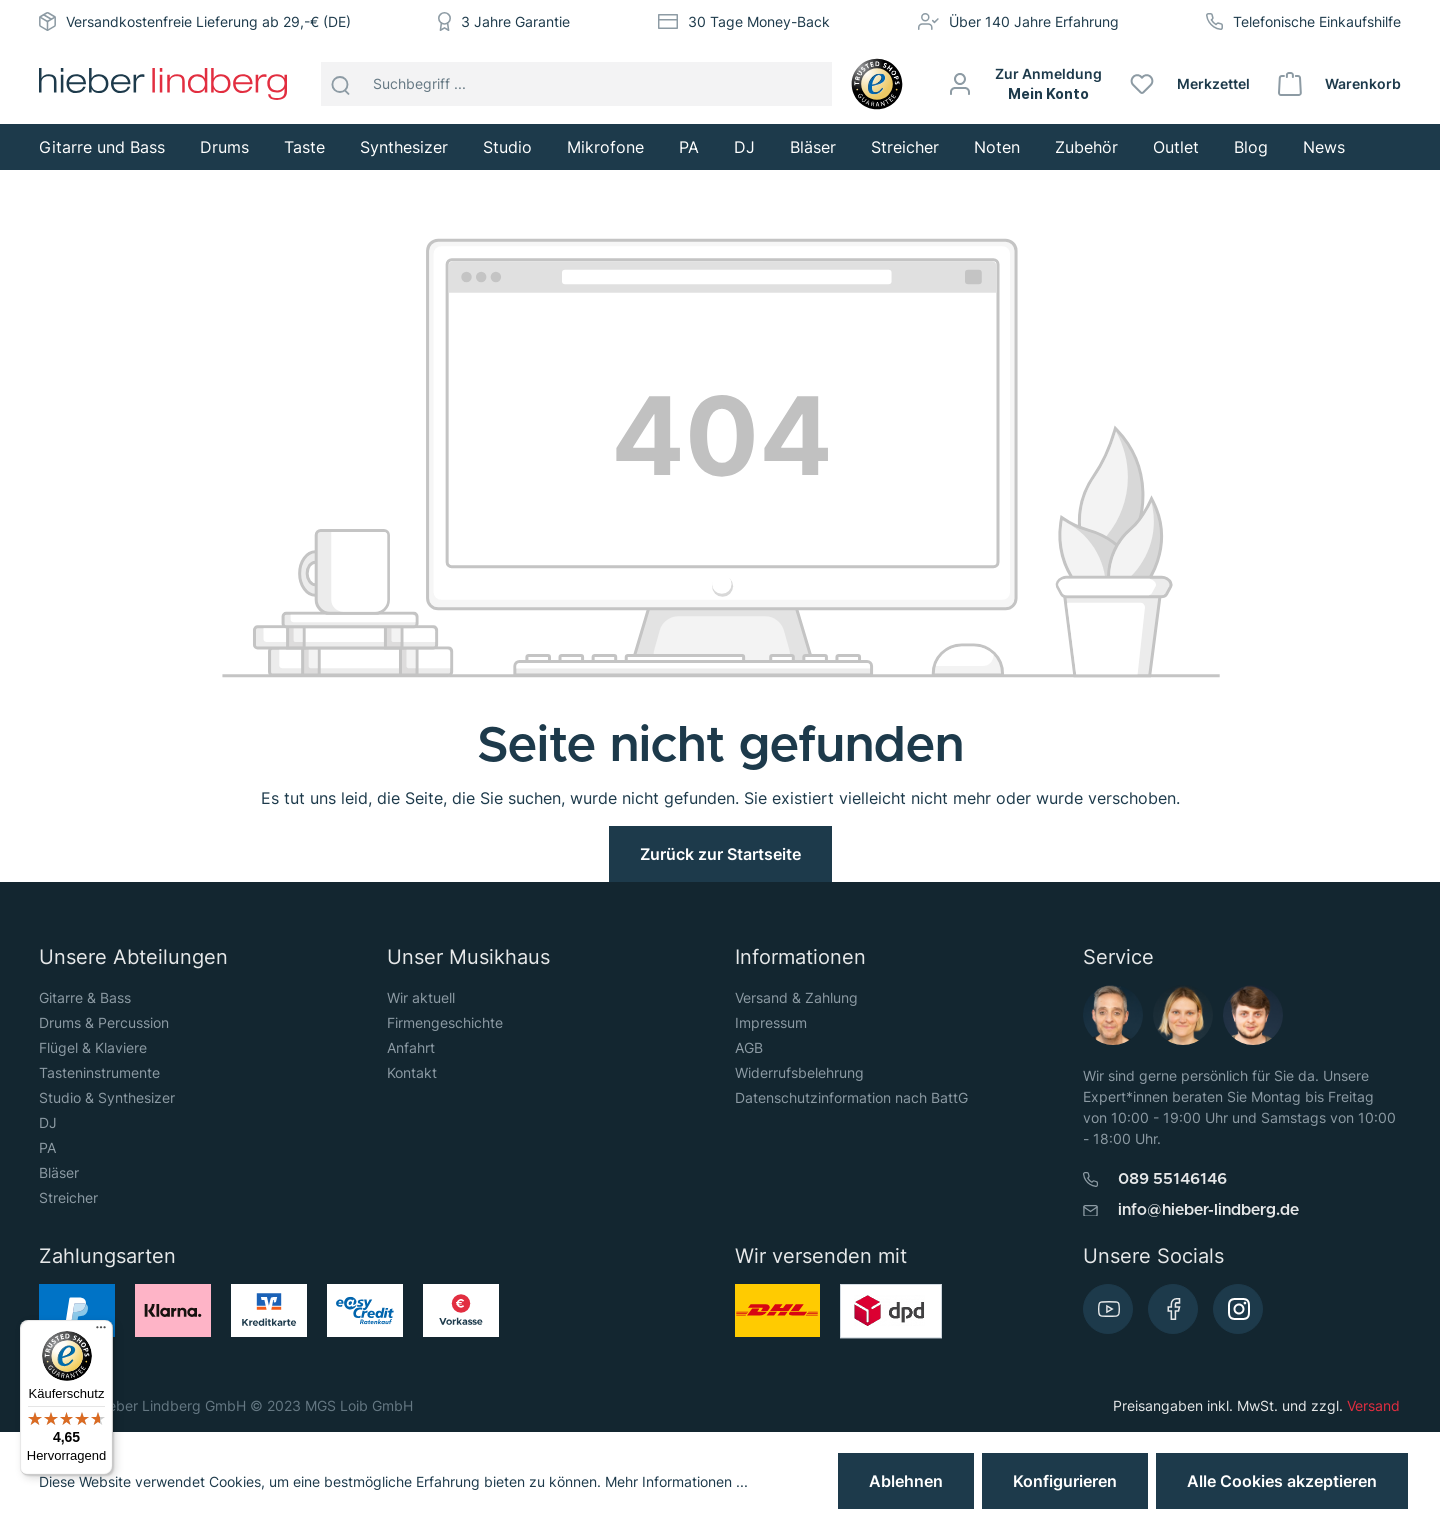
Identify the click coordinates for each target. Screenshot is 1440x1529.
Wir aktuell (421, 997)
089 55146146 (1172, 1179)
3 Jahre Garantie (515, 21)
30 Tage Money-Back (759, 21)
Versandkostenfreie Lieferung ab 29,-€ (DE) (208, 21)
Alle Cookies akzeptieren (1282, 1481)
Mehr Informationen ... (676, 1481)
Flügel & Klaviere (93, 1047)
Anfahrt (411, 1047)
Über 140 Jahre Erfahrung (1034, 21)
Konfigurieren (1065, 1481)
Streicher (68, 1197)
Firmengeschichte (445, 1022)
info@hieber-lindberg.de (1208, 1210)
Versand (1373, 1405)
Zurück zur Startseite (720, 854)
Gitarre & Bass (85, 997)
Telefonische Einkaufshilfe (1317, 21)
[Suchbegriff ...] (597, 84)
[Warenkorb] (1340, 84)
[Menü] (101, 1332)
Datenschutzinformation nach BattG (851, 1097)
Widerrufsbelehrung (799, 1072)
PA (47, 1147)
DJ (48, 1122)
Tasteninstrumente (99, 1072)
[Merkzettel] (1191, 84)
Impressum (771, 1022)
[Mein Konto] (1026, 84)
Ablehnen (906, 1481)
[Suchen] (341, 84)
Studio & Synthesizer (107, 1097)
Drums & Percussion (104, 1022)
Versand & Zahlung (796, 997)
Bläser (59, 1172)
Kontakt (412, 1072)
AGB (749, 1047)
